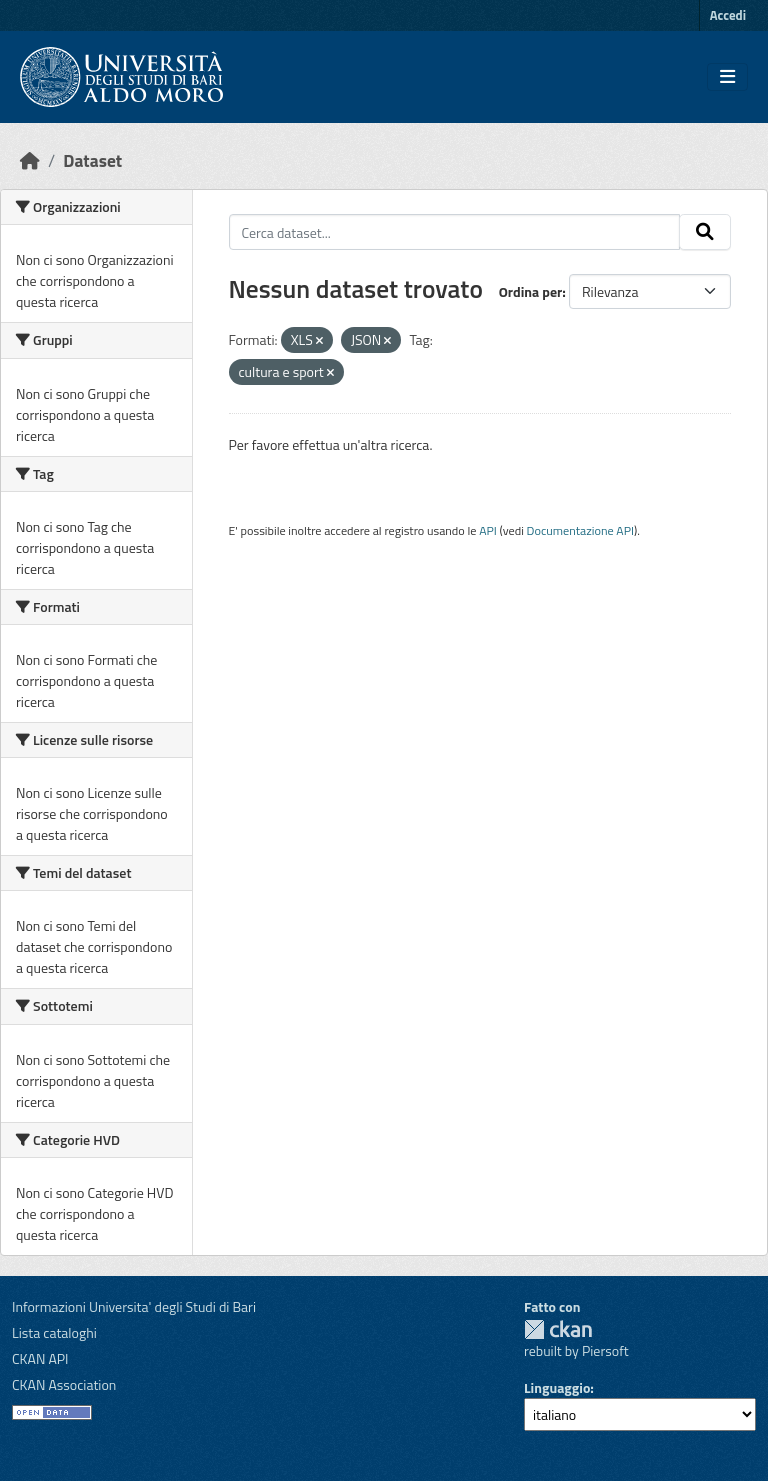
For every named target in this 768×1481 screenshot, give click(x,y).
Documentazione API (580, 530)
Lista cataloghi (54, 1332)
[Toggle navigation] (727, 77)
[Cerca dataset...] (455, 232)
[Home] (30, 160)
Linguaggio (557, 1387)
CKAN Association (64, 1384)
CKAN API (40, 1358)
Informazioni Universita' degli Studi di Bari (134, 1306)
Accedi (728, 15)
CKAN (558, 1329)
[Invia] (705, 232)
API (488, 530)
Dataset (92, 160)
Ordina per (531, 291)
